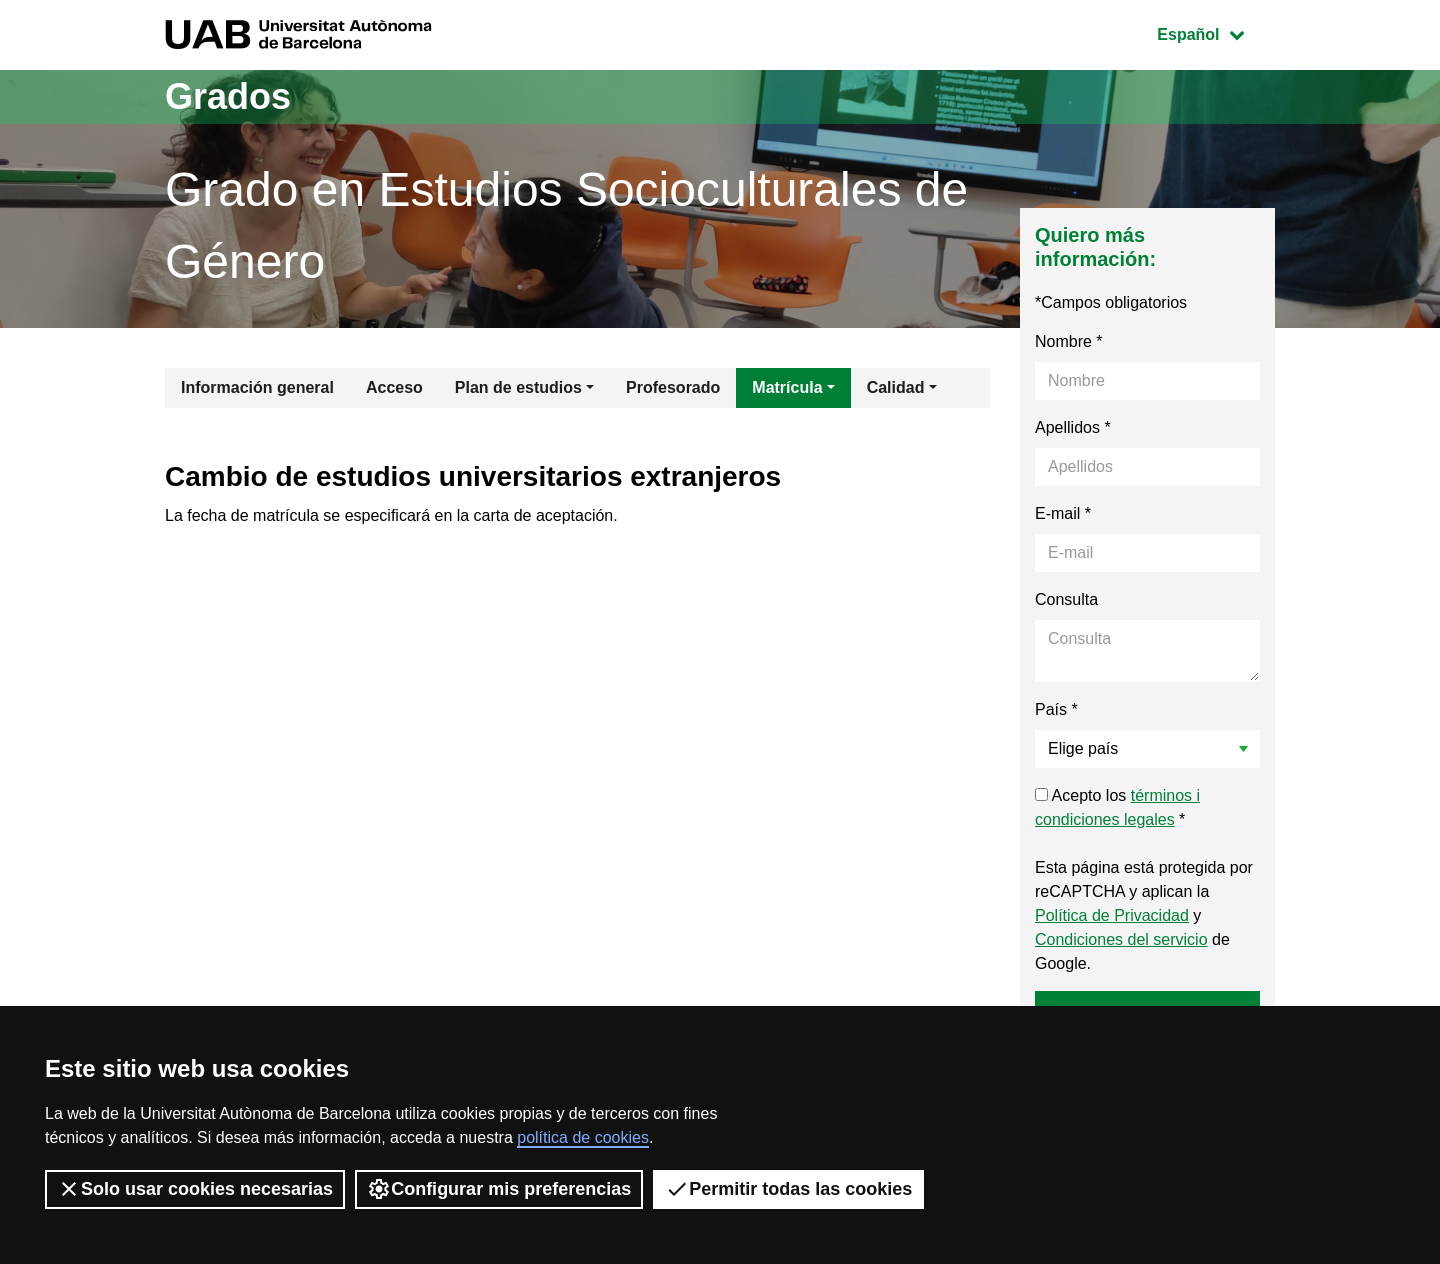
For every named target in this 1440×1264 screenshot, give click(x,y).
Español (1215, 32)
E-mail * (1063, 513)
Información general (257, 387)
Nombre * (1069, 341)
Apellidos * (1073, 427)
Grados (228, 96)
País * (1056, 709)
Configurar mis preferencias (499, 1189)
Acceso (394, 387)
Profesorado (673, 387)
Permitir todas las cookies (788, 1189)
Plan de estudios (518, 387)
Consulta (1066, 599)
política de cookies (583, 1137)
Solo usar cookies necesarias (195, 1189)
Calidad (896, 387)
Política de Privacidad (1112, 915)
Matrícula (787, 387)
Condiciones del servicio (1121, 939)
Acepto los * (1117, 807)
